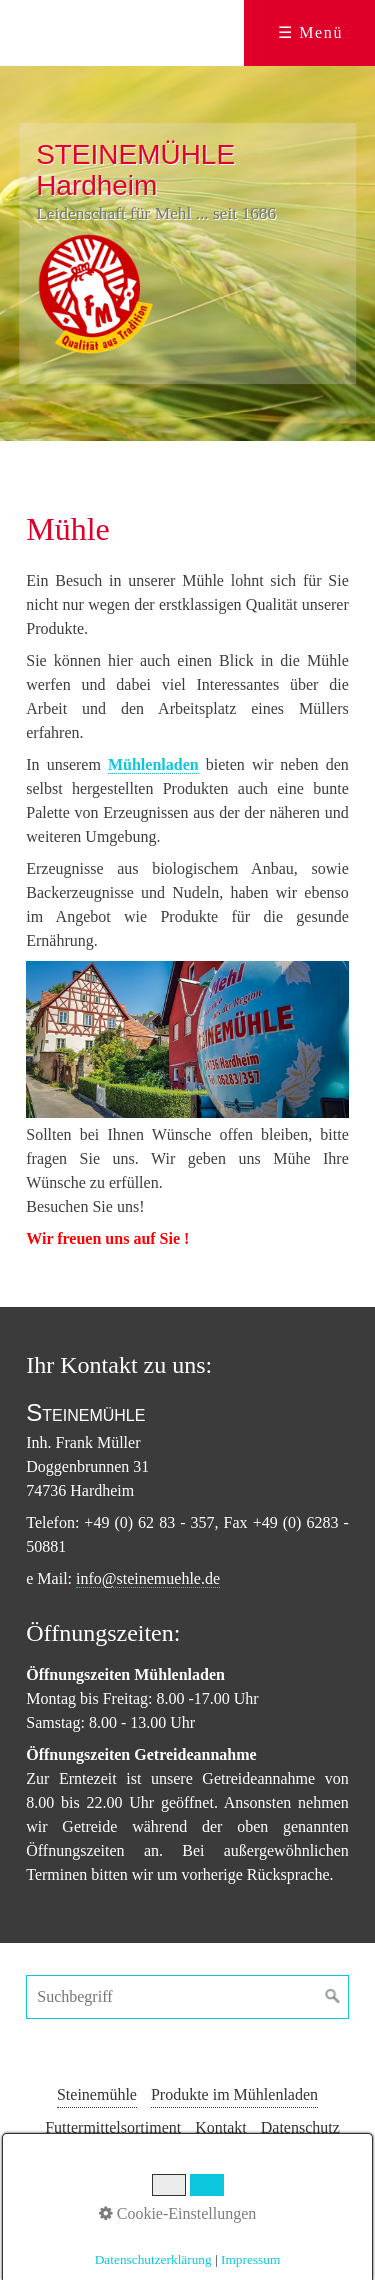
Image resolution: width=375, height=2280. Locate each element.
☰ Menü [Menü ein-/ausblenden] (310, 32)
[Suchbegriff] (187, 1997)
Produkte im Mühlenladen (234, 2094)
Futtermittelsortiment (113, 2127)
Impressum (192, 2160)
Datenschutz (300, 2127)
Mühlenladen (153, 764)
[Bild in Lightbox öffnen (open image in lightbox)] (187, 1039)
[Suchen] (333, 1997)
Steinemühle (97, 2094)
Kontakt (221, 2127)
